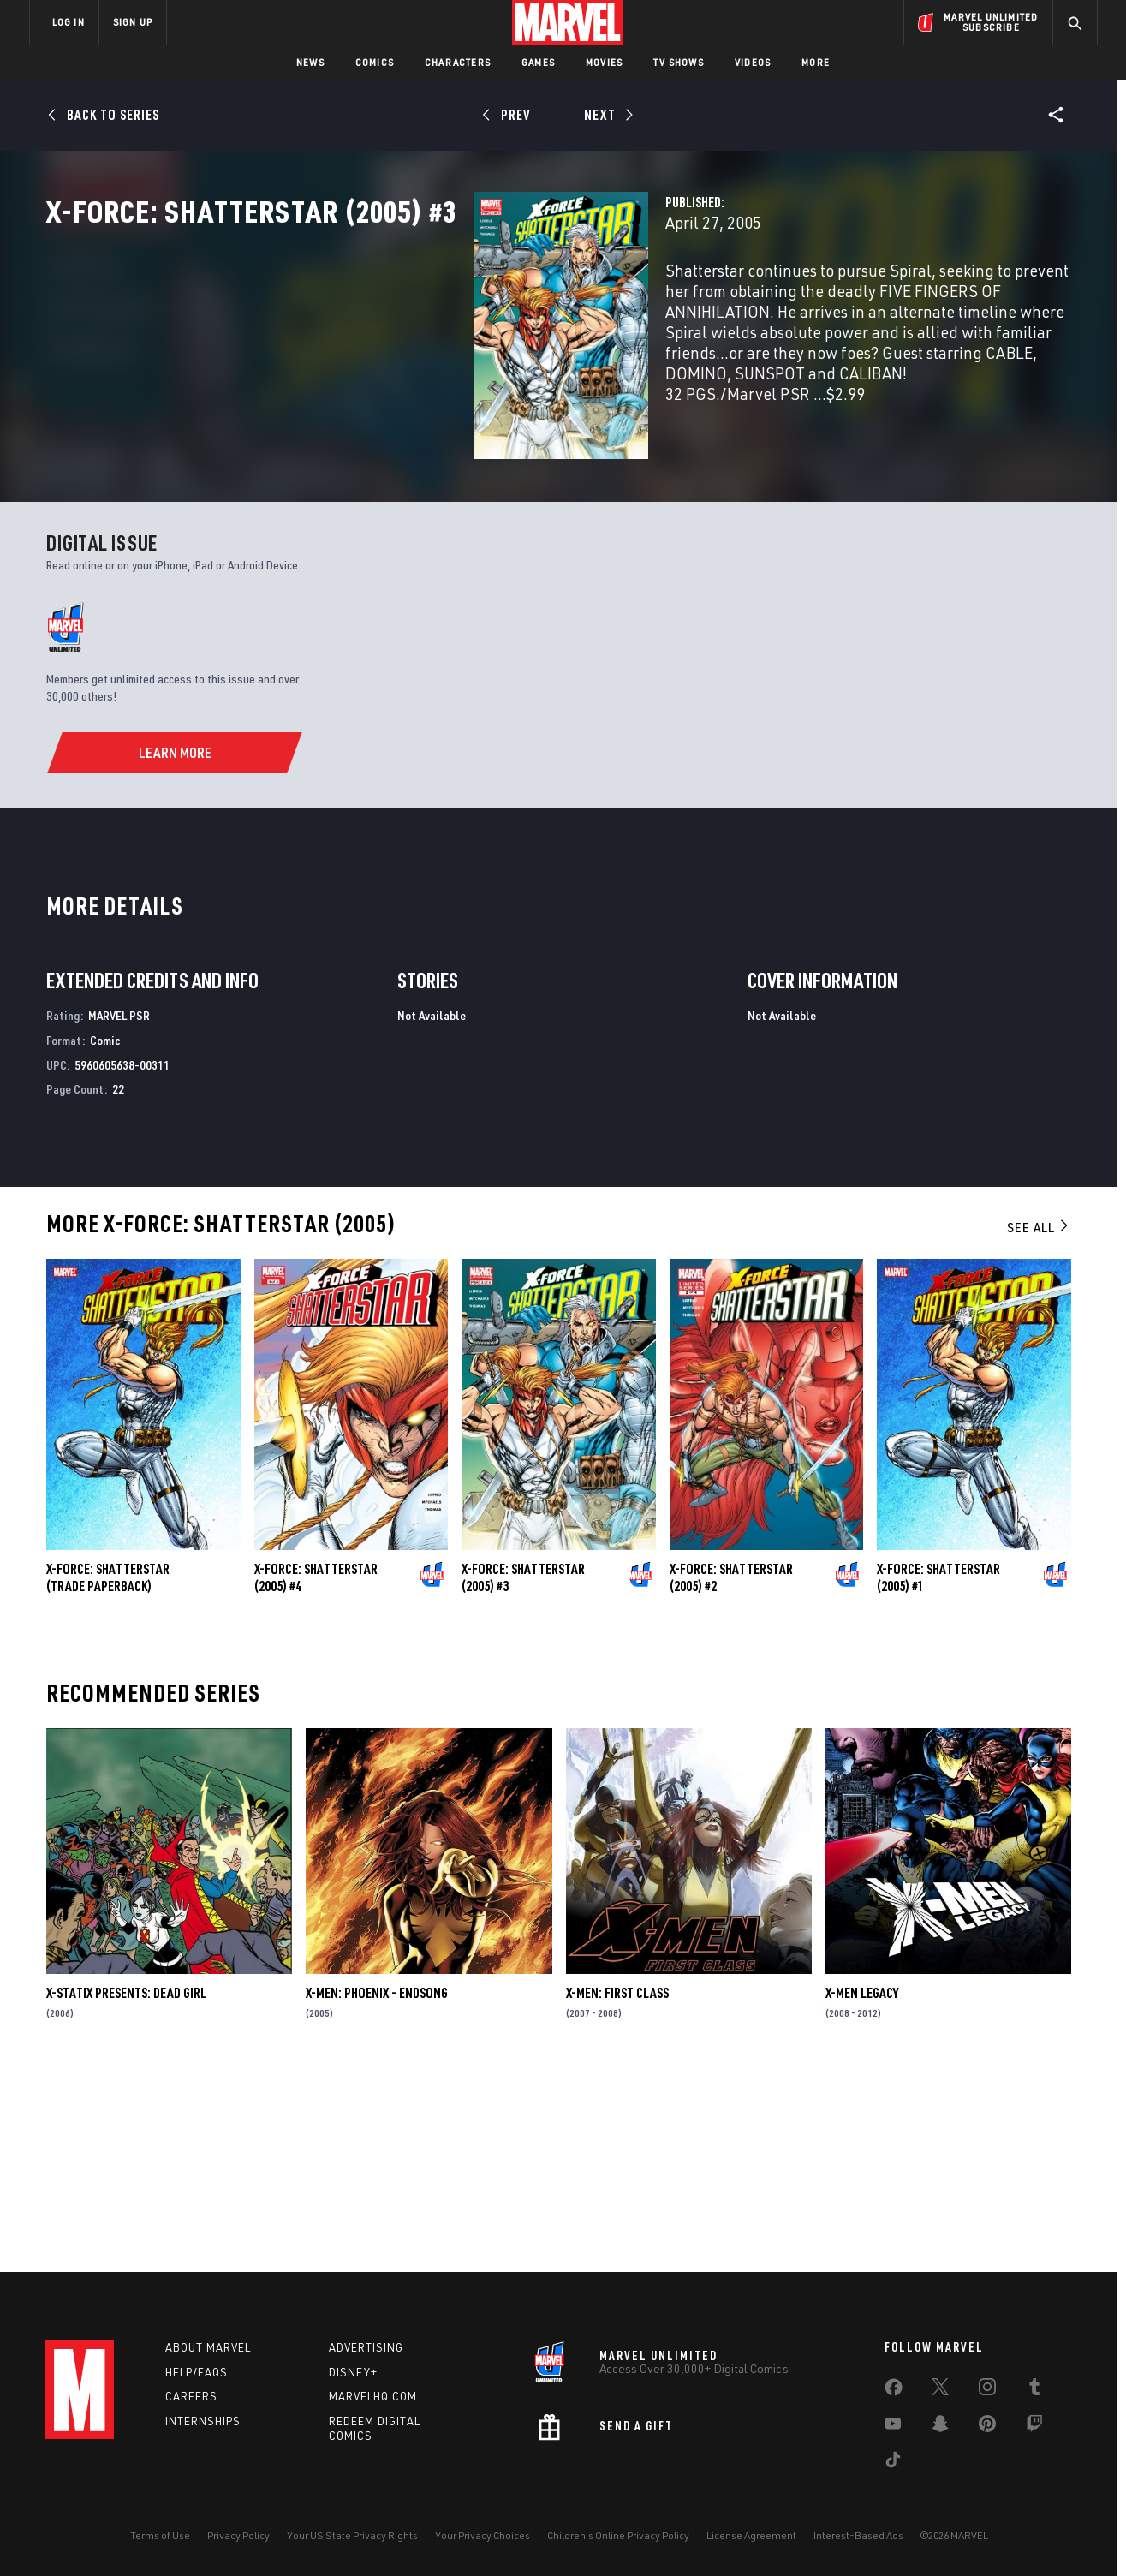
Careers (191, 2396)
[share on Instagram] (987, 2390)
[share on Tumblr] (1034, 2390)
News (310, 62)
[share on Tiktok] (893, 2463)
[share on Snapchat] (940, 2427)
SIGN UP (132, 21)
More (815, 62)
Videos (753, 62)
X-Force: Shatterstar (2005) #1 (938, 1771)
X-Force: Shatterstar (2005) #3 (523, 1771)
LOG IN (68, 21)
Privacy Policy (238, 2535)
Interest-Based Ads (858, 2535)
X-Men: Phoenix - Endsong (377, 2186)
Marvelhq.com (373, 2396)
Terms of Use (160, 2535)
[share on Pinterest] (987, 2427)
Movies (604, 62)
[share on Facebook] (894, 2391)
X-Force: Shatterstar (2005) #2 (731, 1771)
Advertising (366, 2347)
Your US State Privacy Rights (352, 2535)
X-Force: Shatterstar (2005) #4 (316, 1771)
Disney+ (353, 2372)
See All (1038, 1420)
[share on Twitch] (1034, 2427)
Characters (458, 62)
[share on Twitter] (940, 2390)
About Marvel (208, 2347)
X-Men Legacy (861, 2186)
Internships (203, 2421)
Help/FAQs (196, 2372)
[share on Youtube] (893, 2427)
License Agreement (751, 2535)
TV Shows (678, 62)
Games (538, 62)
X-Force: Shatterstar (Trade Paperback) (108, 1771)
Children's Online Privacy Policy (618, 2535)
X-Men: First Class (617, 2186)
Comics (374, 62)
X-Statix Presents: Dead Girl (126, 2186)
